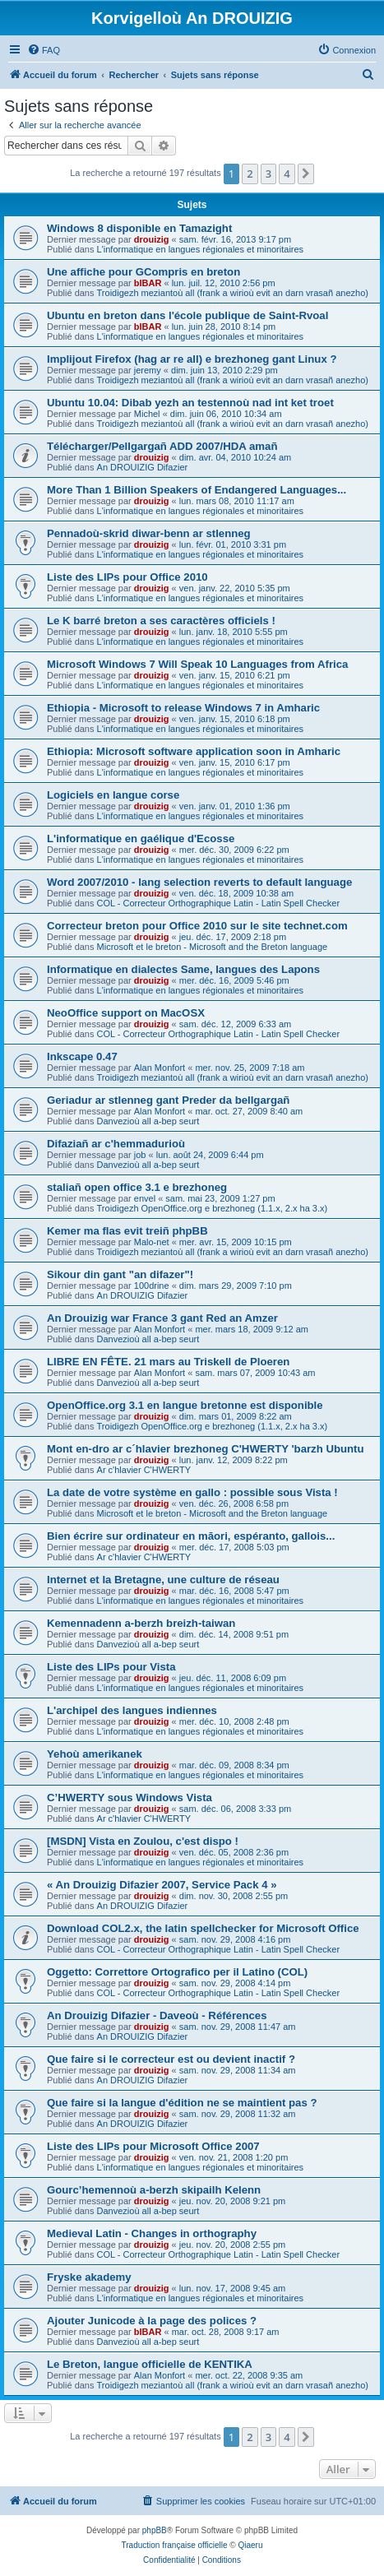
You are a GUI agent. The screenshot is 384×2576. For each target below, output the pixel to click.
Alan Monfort (159, 1068)
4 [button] (286, 173)
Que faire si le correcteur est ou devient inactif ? (171, 2059)
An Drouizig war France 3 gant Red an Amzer (162, 1318)
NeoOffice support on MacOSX (126, 1013)
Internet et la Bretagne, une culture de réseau (163, 1579)
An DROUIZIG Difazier (142, 467)
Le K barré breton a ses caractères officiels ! (161, 620)
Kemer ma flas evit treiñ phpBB (127, 1231)
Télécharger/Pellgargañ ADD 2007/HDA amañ (162, 446)
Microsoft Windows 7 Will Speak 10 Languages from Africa (197, 664)
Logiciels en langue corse (113, 795)
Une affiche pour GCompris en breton (143, 272)
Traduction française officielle (175, 2545)
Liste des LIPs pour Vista (111, 1667)
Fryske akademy (89, 2277)
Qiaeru (250, 2545)
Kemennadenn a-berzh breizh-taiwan (141, 1623)
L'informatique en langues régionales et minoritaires (200, 249)
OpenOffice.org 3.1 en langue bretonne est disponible (185, 1405)
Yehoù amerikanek (94, 1754)
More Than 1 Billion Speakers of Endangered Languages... (196, 490)
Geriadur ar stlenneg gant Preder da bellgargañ (168, 1100)
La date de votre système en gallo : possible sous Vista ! (192, 1492)
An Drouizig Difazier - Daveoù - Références (156, 2015)
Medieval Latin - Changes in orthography (152, 2233)
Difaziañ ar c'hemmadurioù (116, 1143)
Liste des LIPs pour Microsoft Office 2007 (153, 2146)
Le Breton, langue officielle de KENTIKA (149, 2364)
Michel (147, 414)
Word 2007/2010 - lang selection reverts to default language (199, 882)
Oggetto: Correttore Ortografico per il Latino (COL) (177, 1972)
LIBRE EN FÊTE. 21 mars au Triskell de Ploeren (168, 1361)
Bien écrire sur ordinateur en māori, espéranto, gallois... (191, 1536)
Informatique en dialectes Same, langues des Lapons (183, 969)
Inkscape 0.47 (82, 1056)
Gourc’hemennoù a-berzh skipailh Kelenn (154, 2190)
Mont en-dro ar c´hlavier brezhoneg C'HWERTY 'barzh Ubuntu (205, 1449)
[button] (306, 173)
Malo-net (151, 1242)
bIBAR (148, 283)
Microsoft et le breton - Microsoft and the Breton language (212, 947)
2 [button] (249, 173)
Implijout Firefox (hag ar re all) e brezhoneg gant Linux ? (191, 359)
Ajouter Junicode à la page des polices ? (152, 2320)
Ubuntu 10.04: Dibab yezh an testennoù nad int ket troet (190, 402)
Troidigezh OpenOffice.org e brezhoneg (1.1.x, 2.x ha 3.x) (212, 1208)
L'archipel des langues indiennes (132, 1710)
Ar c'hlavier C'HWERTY (144, 1470)
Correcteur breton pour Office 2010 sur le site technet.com (197, 926)
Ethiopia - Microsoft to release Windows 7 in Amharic (183, 708)
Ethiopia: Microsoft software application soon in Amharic (193, 751)
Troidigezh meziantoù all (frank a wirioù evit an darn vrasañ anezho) (232, 293)
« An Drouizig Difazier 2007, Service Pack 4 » (162, 1885)
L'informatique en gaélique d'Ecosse (140, 838)
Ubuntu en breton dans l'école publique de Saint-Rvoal (187, 315)
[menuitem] (43, 50)
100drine (151, 1285)
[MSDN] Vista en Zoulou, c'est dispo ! (142, 1841)
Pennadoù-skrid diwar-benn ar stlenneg (149, 533)
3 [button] (268, 173)
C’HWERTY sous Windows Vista (129, 1797)
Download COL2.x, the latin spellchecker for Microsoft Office (203, 1928)
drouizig (151, 239)
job (140, 1155)
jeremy (147, 370)
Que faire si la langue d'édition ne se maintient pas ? (182, 2102)
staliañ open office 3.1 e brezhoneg (137, 1187)
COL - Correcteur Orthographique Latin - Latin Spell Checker (218, 903)
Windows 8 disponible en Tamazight (139, 228)
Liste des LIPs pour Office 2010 (127, 577)
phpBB (154, 2530)
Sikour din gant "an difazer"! (120, 1274)
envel (144, 1198)
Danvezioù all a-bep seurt (148, 1121)
